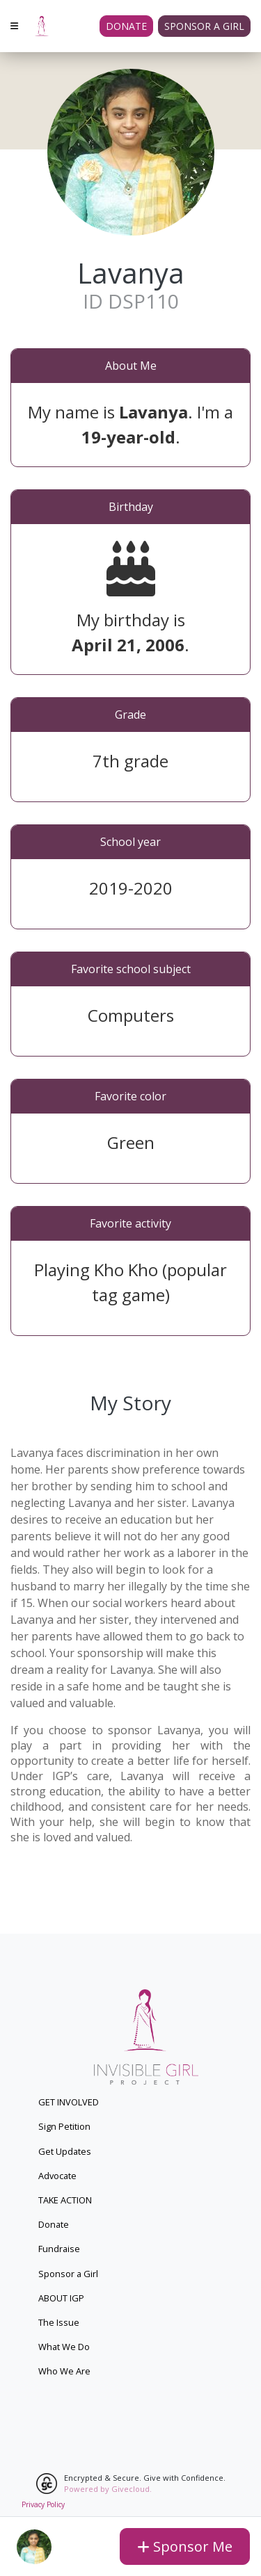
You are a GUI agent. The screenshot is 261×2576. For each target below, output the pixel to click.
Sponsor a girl (204, 26)
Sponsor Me (184, 2546)
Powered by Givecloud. (108, 2489)
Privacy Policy (43, 2504)
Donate (126, 26)
